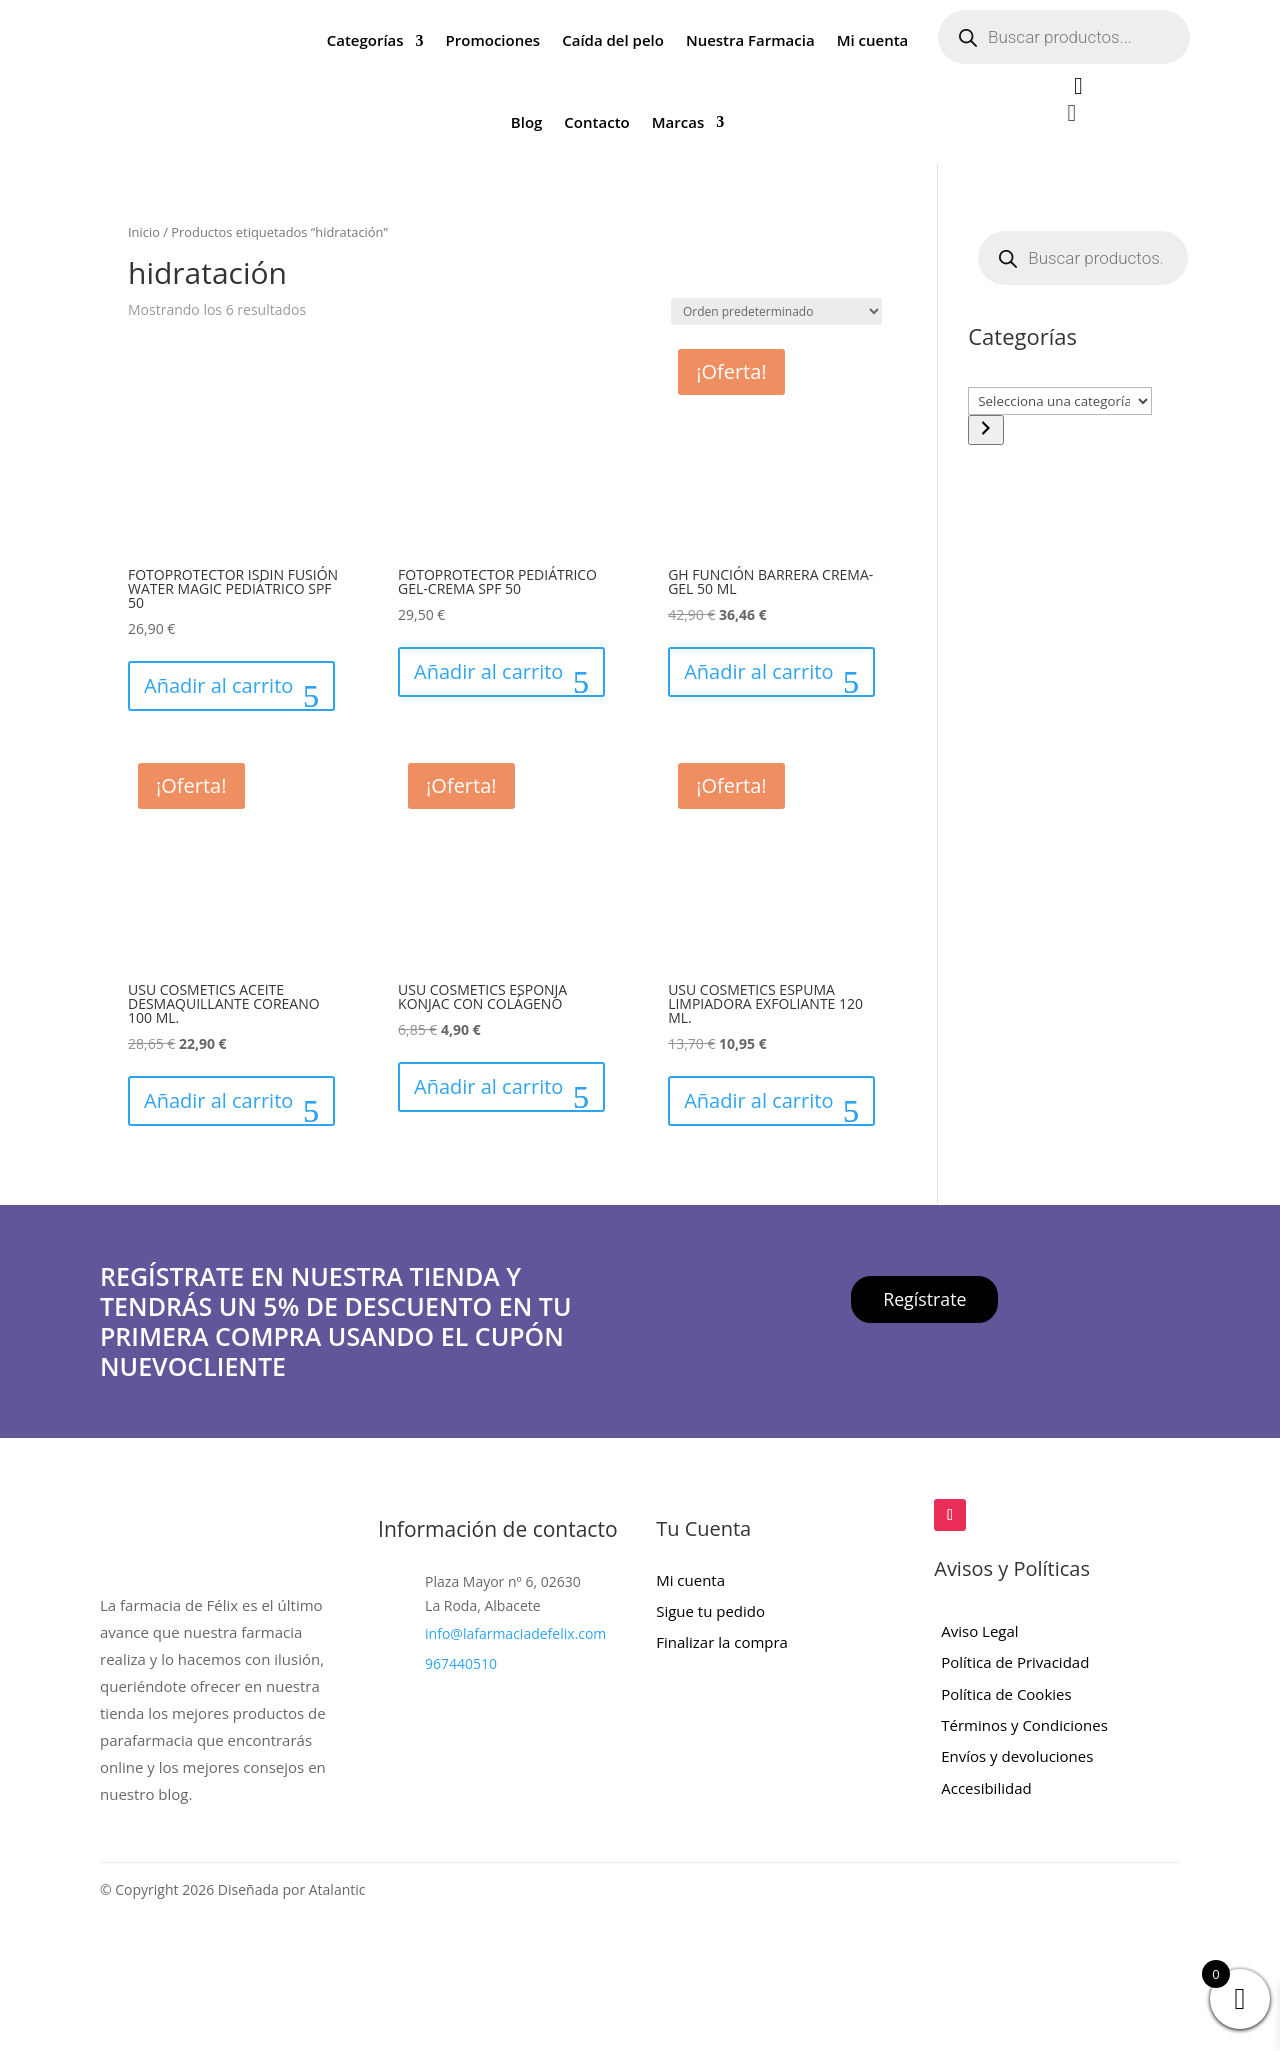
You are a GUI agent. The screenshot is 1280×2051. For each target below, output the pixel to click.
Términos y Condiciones (1024, 1725)
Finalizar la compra (722, 1642)
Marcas (678, 122)
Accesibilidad (986, 1788)
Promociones (493, 40)
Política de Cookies (1006, 1694)
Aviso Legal (979, 1631)
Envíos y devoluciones (1017, 1756)
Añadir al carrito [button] (218, 685)
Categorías (365, 40)
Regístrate (925, 1299)
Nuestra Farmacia (750, 40)
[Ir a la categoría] (986, 430)
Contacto (596, 122)
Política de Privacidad (1015, 1662)
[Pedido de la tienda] (776, 311)
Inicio (144, 232)
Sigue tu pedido (710, 1611)
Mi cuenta (873, 40)
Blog (527, 122)
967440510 (461, 1663)
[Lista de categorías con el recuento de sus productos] (1060, 401)
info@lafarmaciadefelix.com (515, 1633)
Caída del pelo (613, 40)
